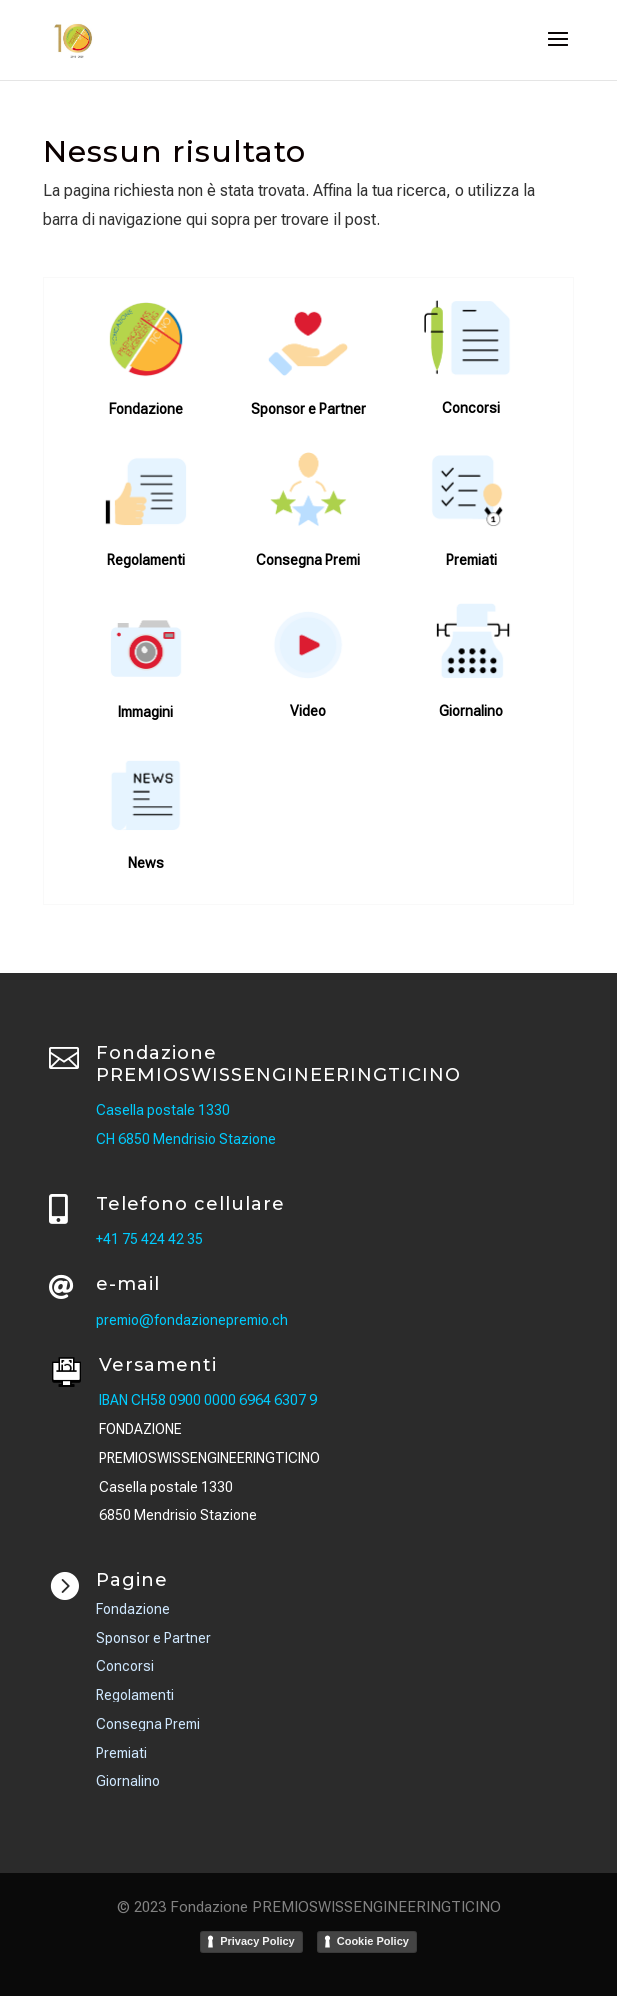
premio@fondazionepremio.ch (192, 1320)
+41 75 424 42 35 (149, 1239)
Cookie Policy (373, 1941)
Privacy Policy (257, 1941)
